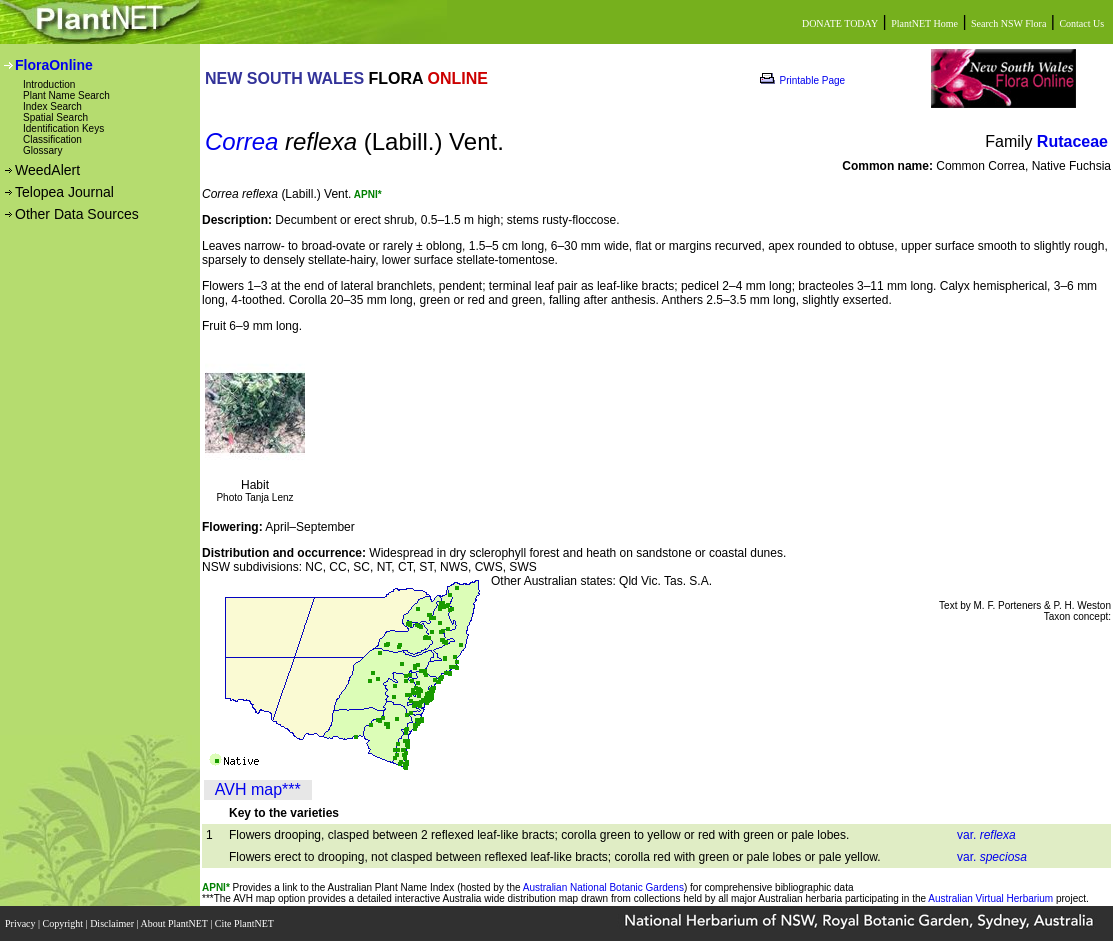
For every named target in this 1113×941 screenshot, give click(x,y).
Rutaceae (1072, 141)
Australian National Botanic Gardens (603, 887)
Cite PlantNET (245, 923)
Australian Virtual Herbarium (990, 898)
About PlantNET (175, 923)
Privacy (21, 923)
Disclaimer (113, 923)
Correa (241, 141)
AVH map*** (258, 789)
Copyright (64, 923)
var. (986, 835)
